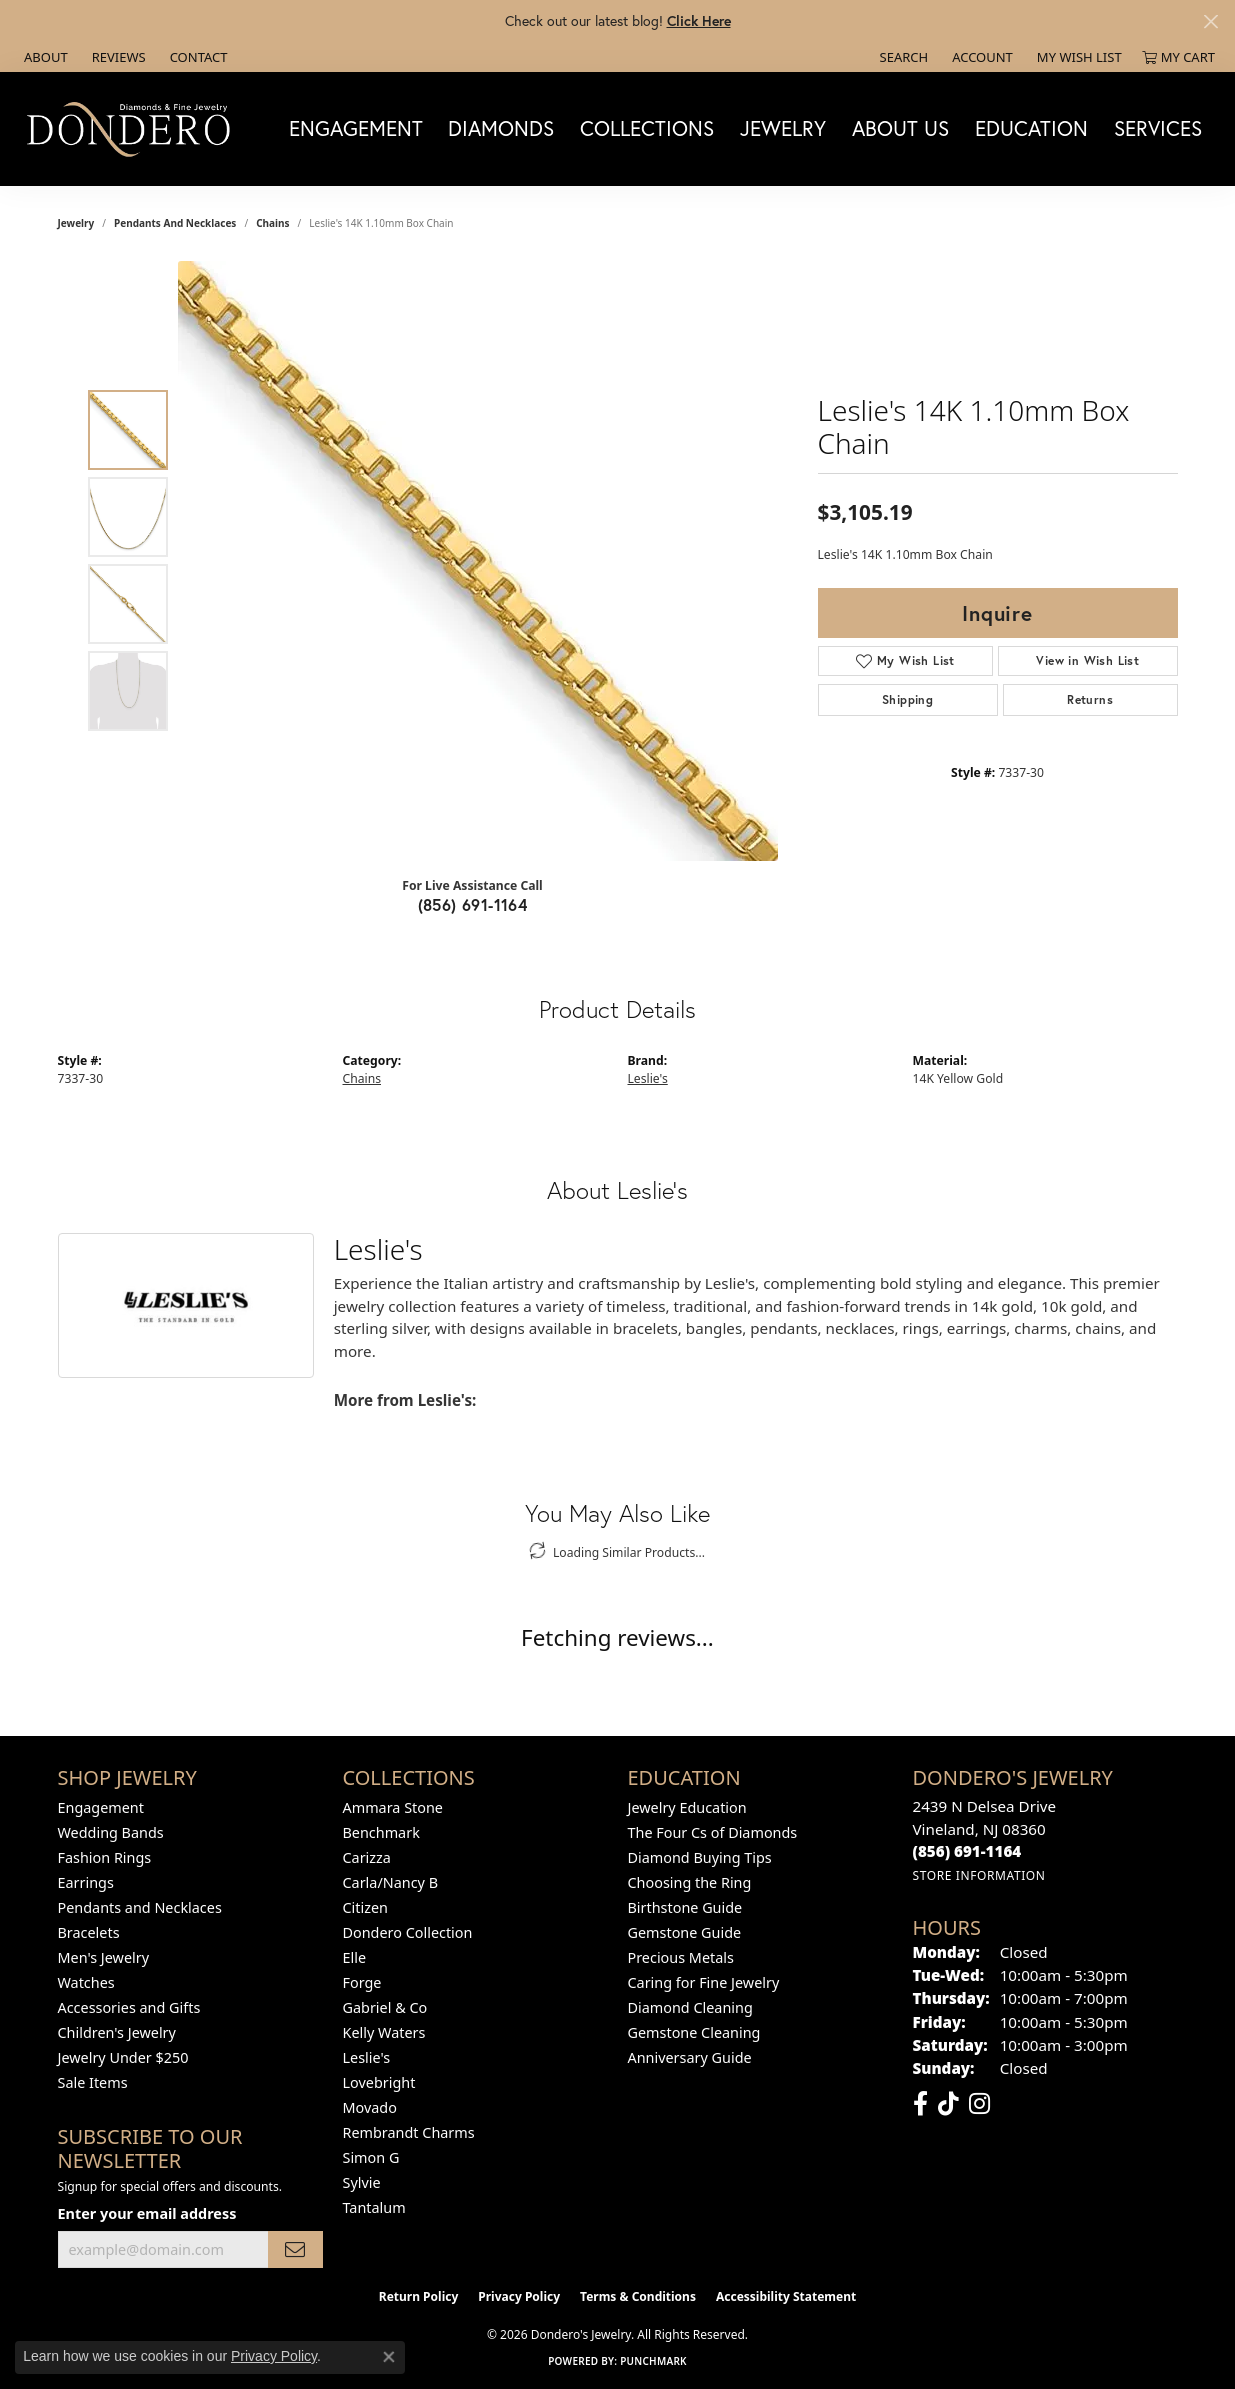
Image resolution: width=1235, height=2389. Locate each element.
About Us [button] (900, 128)
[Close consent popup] (389, 2357)
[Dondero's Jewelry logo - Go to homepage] (133, 128)
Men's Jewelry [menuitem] (104, 1957)
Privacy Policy (519, 2296)
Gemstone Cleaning (694, 2032)
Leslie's (648, 1078)
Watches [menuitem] (86, 1982)
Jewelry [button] (783, 128)
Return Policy (419, 2296)
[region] (478, 561)
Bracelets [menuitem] (89, 1932)
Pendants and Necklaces (175, 223)
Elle (355, 1957)
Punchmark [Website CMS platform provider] (653, 2361)
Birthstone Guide (685, 1907)
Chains (272, 223)
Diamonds (501, 128)
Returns (1090, 699)
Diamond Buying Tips (700, 1857)
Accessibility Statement (786, 2296)
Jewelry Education (687, 1807)
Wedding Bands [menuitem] (111, 1832)
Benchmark (381, 1832)
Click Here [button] (699, 20)
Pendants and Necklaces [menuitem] (140, 1907)
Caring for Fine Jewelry (704, 1982)
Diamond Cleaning (690, 2007)
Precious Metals (681, 1957)
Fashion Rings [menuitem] (105, 1857)
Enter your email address (147, 2213)
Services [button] (1158, 128)
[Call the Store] (967, 1851)
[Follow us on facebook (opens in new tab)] (920, 2104)
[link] (44, 57)
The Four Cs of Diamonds (713, 1832)
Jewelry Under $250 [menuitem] (123, 2057)
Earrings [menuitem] (86, 1882)
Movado (370, 2107)
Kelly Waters (384, 2032)
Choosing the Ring (690, 1882)
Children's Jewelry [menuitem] (117, 2032)
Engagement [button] (356, 128)
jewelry (76, 223)
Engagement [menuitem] (101, 1807)
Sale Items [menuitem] (93, 2082)
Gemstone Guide (685, 1932)
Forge (362, 1982)
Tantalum (374, 2207)
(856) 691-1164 (473, 904)
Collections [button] (647, 128)
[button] (902, 57)
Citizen (366, 1907)
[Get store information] (979, 1875)
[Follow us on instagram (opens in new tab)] (979, 2104)
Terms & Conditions (638, 2296)
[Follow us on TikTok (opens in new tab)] (948, 2104)
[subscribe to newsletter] (295, 2249)
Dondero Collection (408, 1932)
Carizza (367, 1857)
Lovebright (379, 2082)
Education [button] (1031, 128)
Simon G (371, 2157)
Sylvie (362, 2182)
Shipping (907, 699)
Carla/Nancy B (391, 1882)
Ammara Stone (393, 1807)
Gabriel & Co (385, 2007)
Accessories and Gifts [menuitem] (129, 2007)
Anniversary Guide (690, 2057)
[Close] (1210, 21)
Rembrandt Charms (409, 2132)
